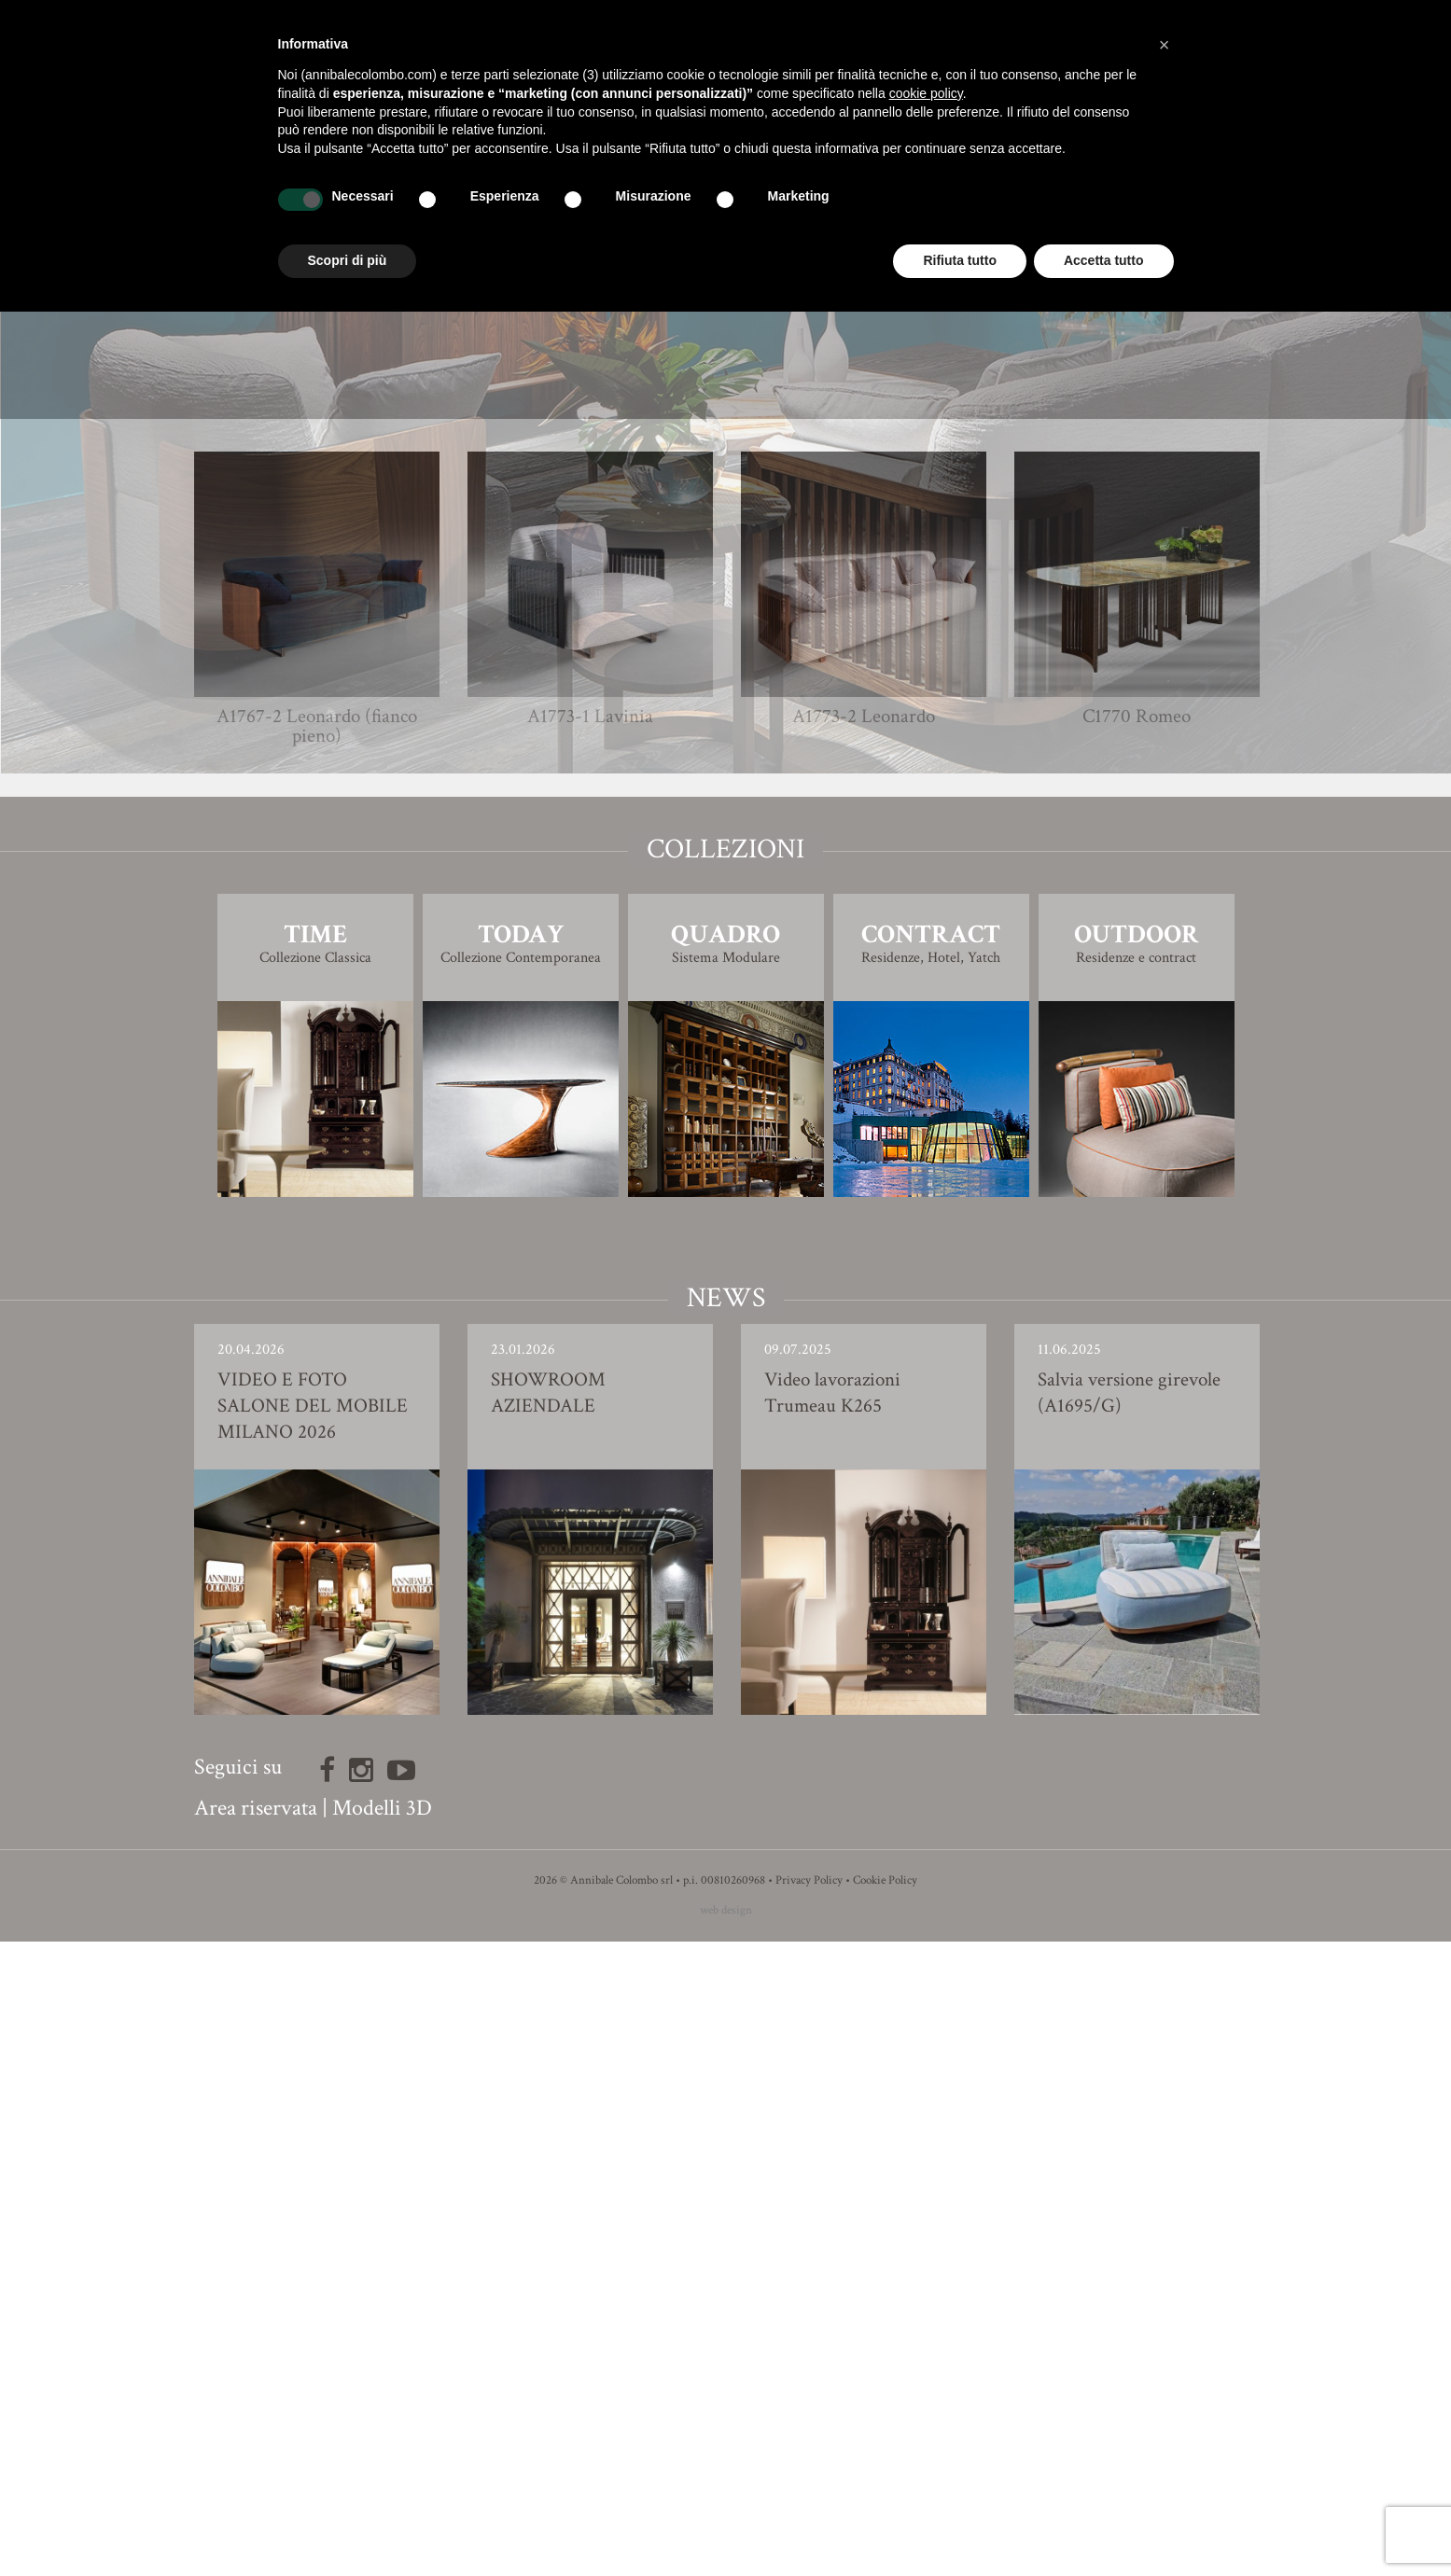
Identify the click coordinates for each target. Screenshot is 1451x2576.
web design (726, 2545)
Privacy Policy (809, 2515)
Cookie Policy (885, 2515)
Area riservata (255, 2442)
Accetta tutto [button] (1104, 260)
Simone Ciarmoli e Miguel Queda (760, 908)
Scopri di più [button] (347, 260)
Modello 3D (725, 999)
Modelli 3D (382, 2442)
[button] (1164, 45)
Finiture (725, 946)
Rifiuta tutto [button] (960, 260)
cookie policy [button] (926, 93)
